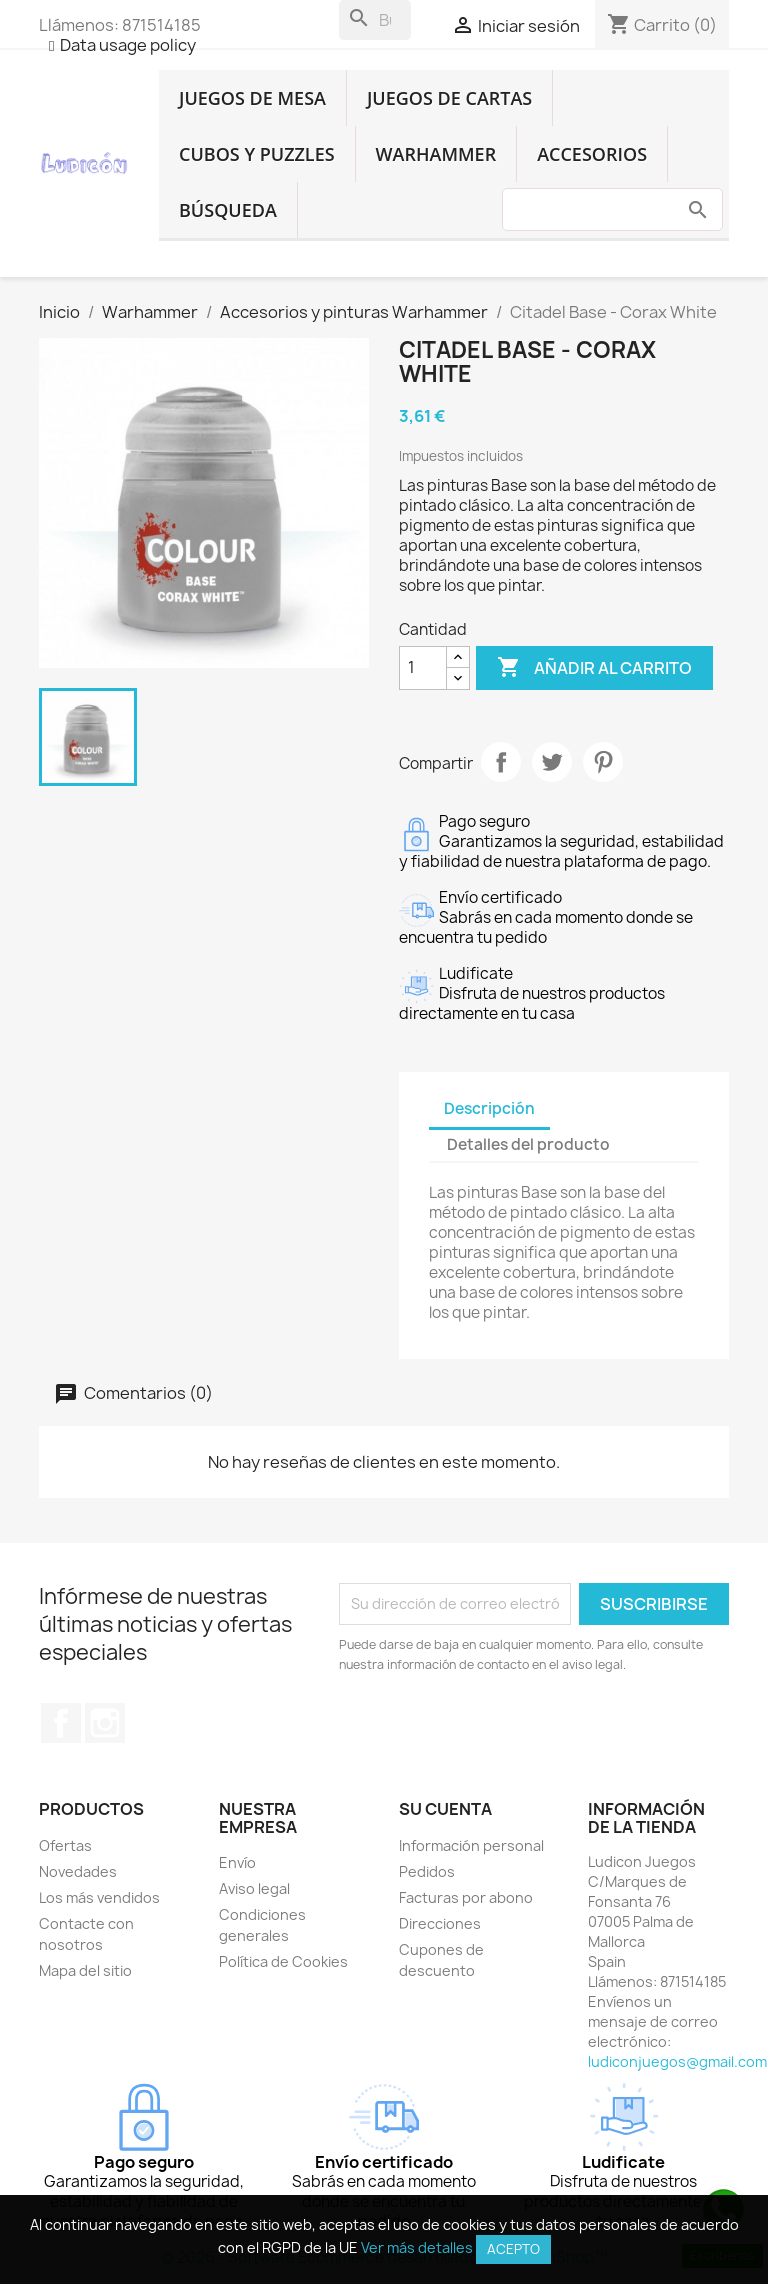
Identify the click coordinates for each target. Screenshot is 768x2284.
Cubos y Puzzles (257, 154)
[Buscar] (375, 20)
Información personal (471, 1845)
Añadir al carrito (594, 668)
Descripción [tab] (489, 1108)
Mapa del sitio (85, 1970)
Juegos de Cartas (449, 98)
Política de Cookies (283, 1961)
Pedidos (427, 1871)
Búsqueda (228, 210)
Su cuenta (445, 1809)
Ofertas (65, 1845)
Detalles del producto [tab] (528, 1144)
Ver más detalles (417, 2247)
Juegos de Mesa (252, 98)
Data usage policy (128, 45)
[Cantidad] (423, 668)
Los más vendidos (99, 1897)
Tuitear (552, 762)
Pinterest (603, 762)
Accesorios (592, 154)
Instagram (105, 1723)
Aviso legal (254, 1888)
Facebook (61, 1723)
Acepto (513, 2249)
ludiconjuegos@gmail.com (677, 2061)
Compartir (501, 762)
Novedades (78, 1871)
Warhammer (436, 154)
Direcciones (440, 1923)
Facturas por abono (466, 1897)
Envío (237, 1862)
